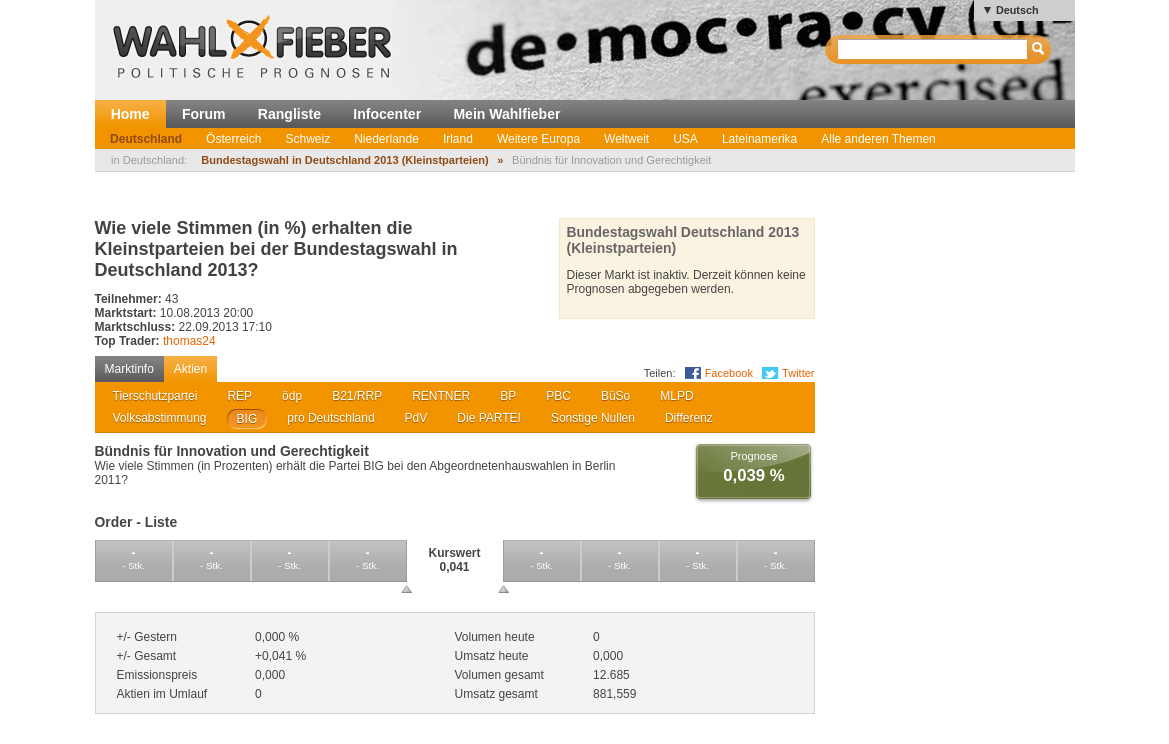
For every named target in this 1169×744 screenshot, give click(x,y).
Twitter (798, 373)
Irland (458, 139)
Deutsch (1017, 10)
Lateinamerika (759, 139)
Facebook (729, 373)
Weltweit (626, 139)
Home (130, 114)
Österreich (233, 139)
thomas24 (189, 341)
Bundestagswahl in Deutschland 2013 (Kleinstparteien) (345, 160)
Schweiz (307, 139)
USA (685, 139)
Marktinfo (129, 369)
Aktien (190, 369)
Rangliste (289, 114)
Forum (204, 114)
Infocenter (387, 114)
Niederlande (386, 139)
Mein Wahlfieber (506, 114)
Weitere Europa (538, 139)
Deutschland (146, 139)
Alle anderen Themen (878, 139)
